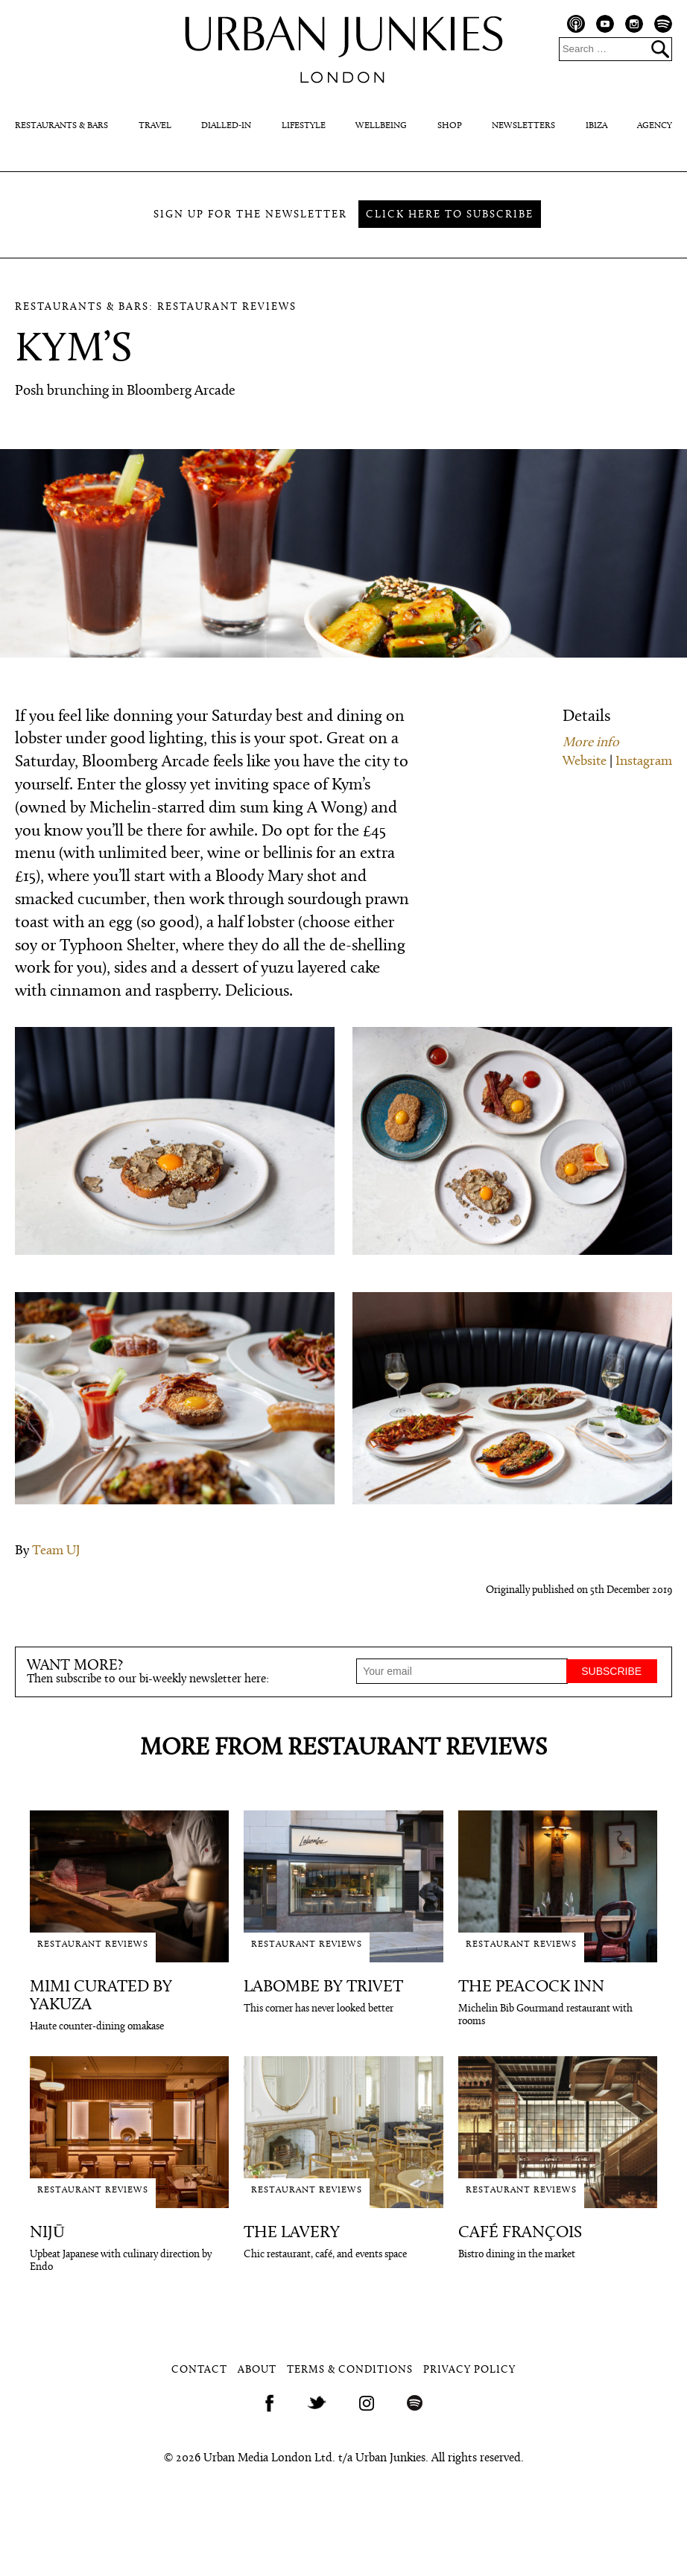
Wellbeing (381, 125)
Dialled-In (226, 125)
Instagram (643, 761)
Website (585, 761)
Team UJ (56, 1551)
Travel (155, 125)
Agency (654, 125)
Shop (449, 125)
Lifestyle (304, 125)
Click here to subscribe (450, 214)
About (257, 2370)
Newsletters (523, 125)
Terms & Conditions (350, 2370)
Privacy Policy (469, 2370)
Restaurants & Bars (61, 125)
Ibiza (596, 125)
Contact (199, 2370)
